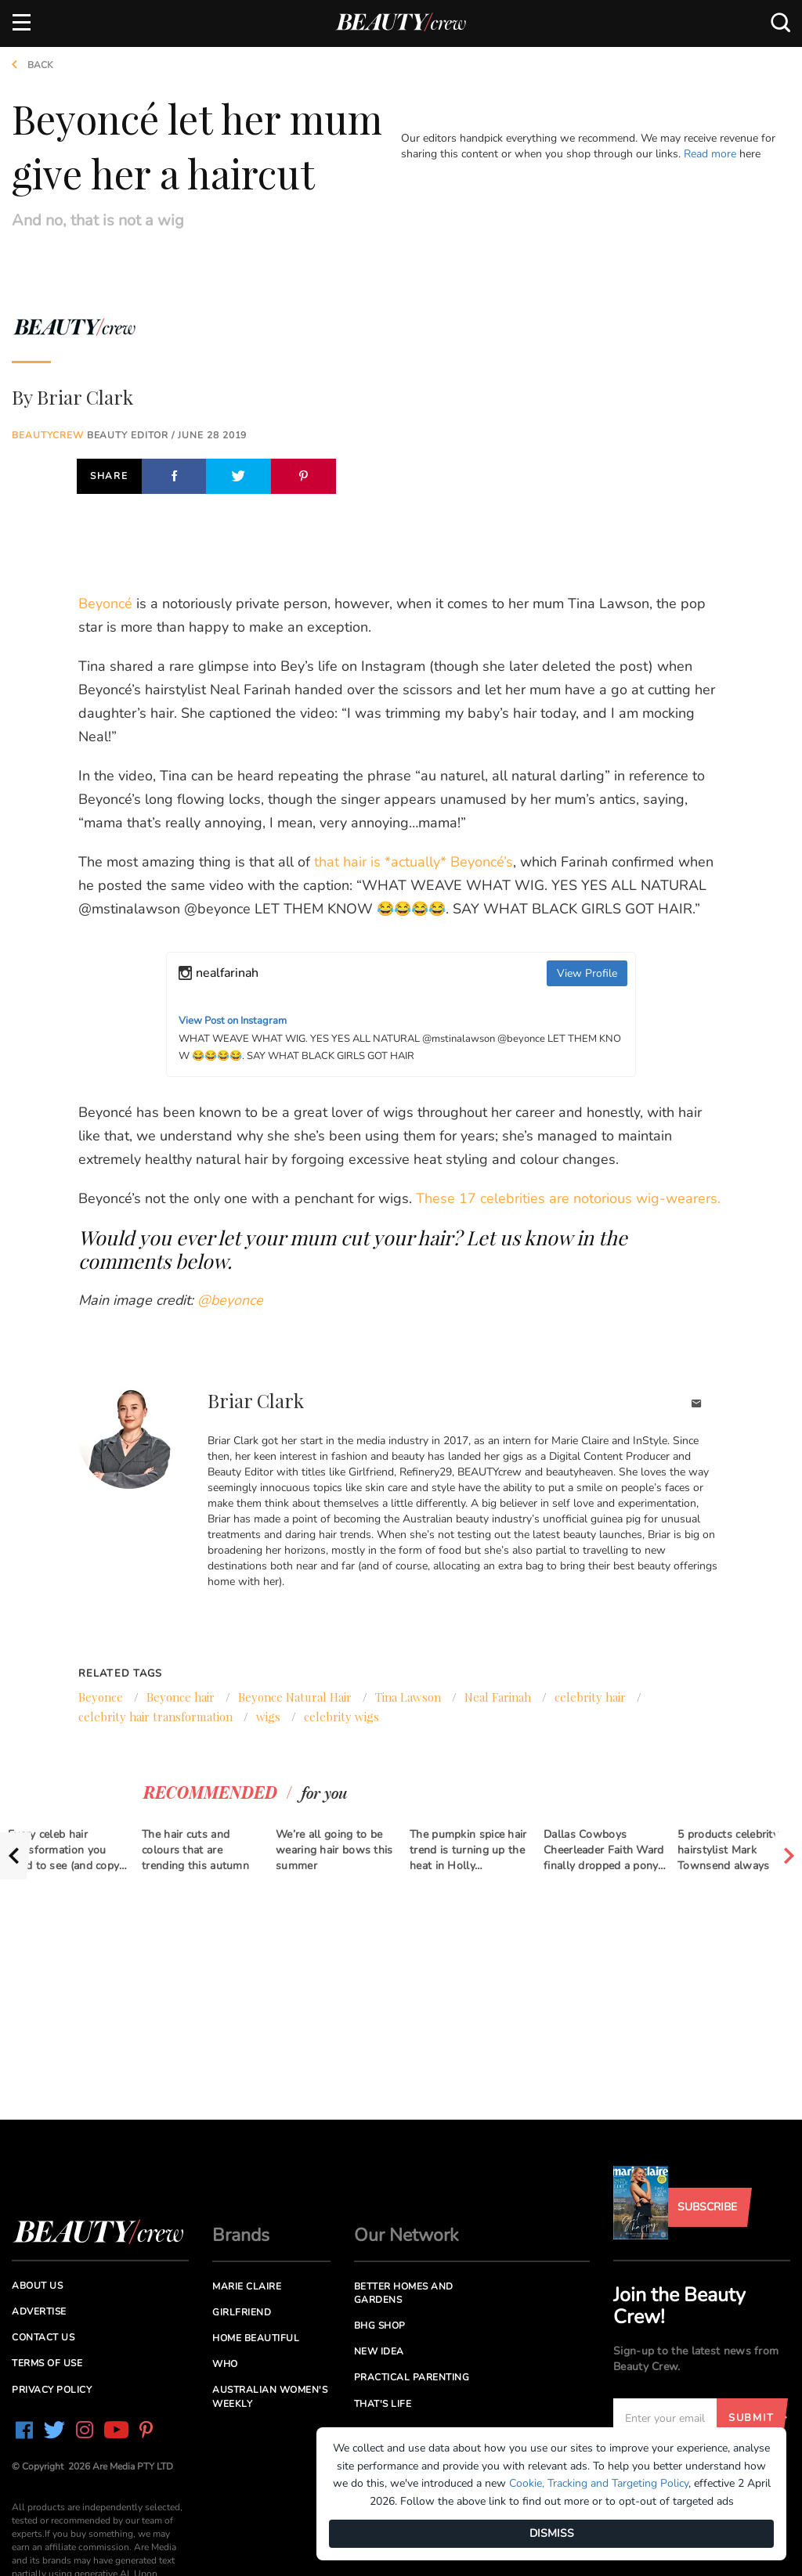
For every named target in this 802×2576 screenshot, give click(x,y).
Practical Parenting (412, 2377)
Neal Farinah (497, 1697)
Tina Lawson (408, 1697)
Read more (710, 153)
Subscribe (707, 2207)
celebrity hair (590, 1697)
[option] (67, 1846)
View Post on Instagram (233, 1021)
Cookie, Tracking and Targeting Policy (598, 2483)
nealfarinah (227, 973)
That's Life (383, 2404)
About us (37, 2285)
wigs (268, 1716)
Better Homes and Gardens (403, 2293)
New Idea (379, 2351)
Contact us (43, 2337)
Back (26, 65)
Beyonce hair (180, 1697)
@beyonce (230, 1300)
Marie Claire (246, 2286)
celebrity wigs (341, 1716)
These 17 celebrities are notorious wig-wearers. (568, 1198)
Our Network (406, 2235)
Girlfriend (241, 2312)
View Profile (587, 973)
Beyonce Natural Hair (295, 1697)
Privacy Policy (52, 2389)
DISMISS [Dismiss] (551, 2533)
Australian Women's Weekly (269, 2396)
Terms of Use (47, 2363)
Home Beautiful (255, 2338)
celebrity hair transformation (155, 1716)
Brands (240, 2235)
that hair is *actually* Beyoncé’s (413, 861)
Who (225, 2364)
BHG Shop (380, 2325)
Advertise (39, 2311)
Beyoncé (105, 603)
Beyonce (100, 1697)
